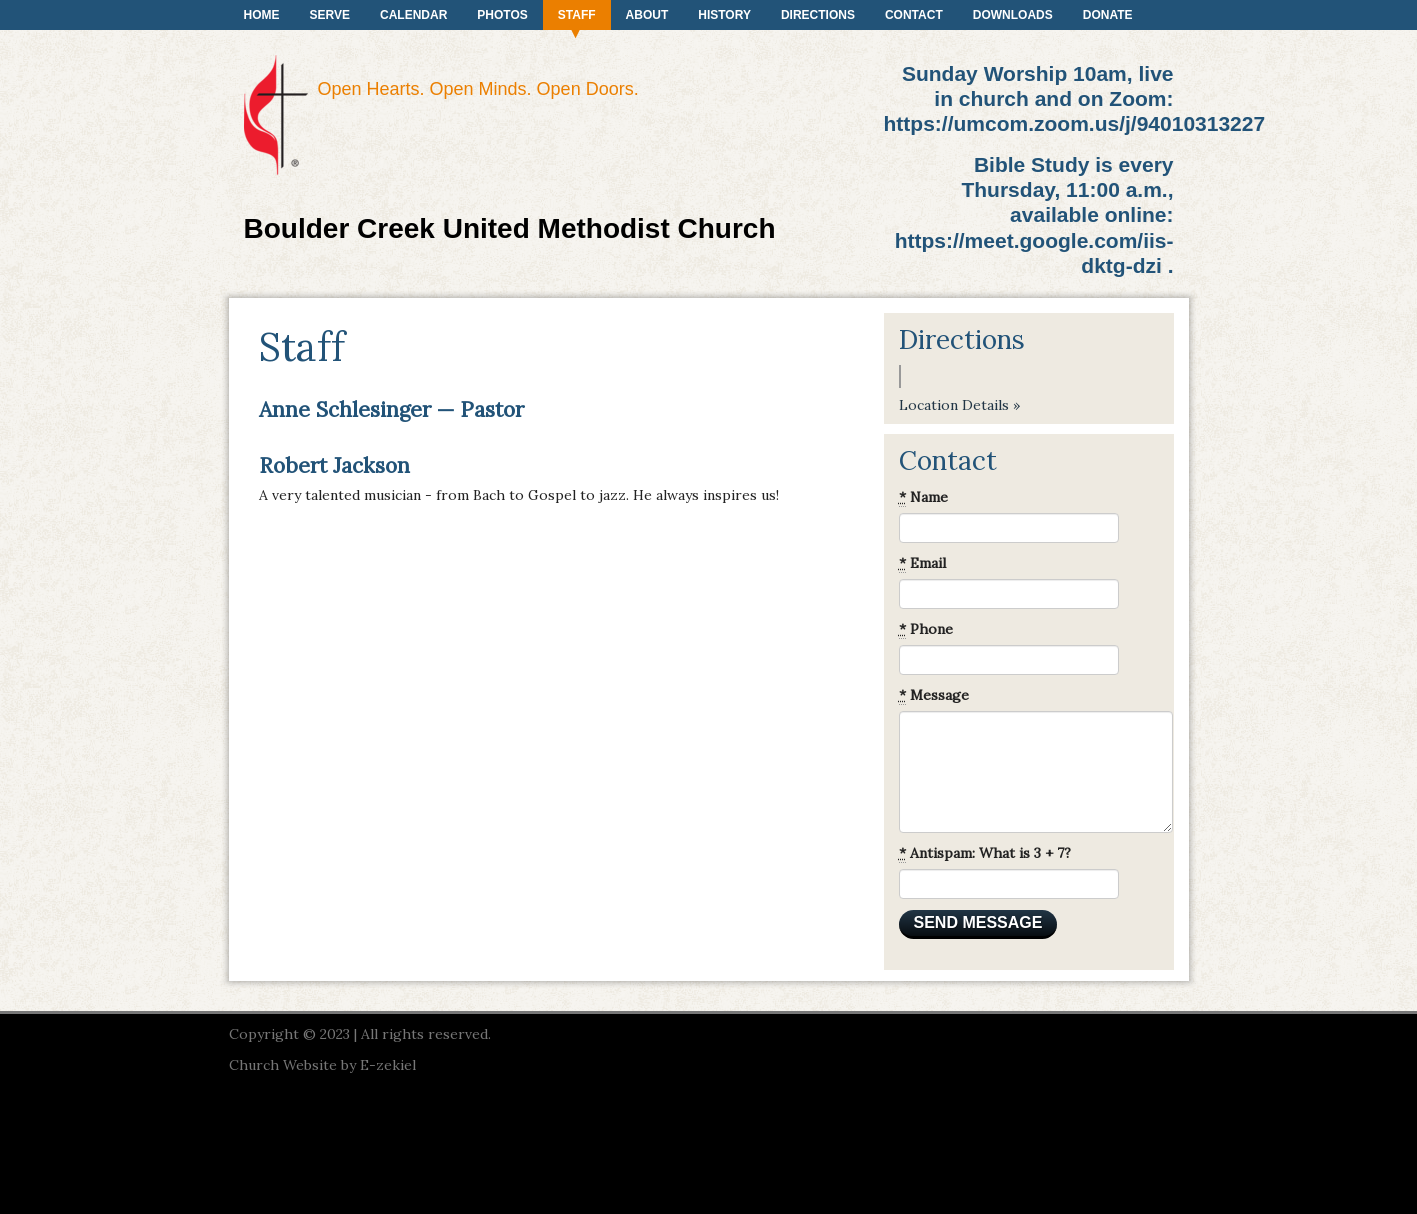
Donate (1108, 15)
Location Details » (959, 405)
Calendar (413, 15)
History (724, 15)
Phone (926, 629)
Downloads (1013, 15)
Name (923, 497)
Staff (577, 15)
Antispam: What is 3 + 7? (985, 853)
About (647, 15)
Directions (818, 15)
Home (262, 15)
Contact (914, 15)
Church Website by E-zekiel (322, 1065)
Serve (330, 15)
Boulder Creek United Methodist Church (510, 228)
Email (922, 563)
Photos (502, 15)
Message (934, 695)
